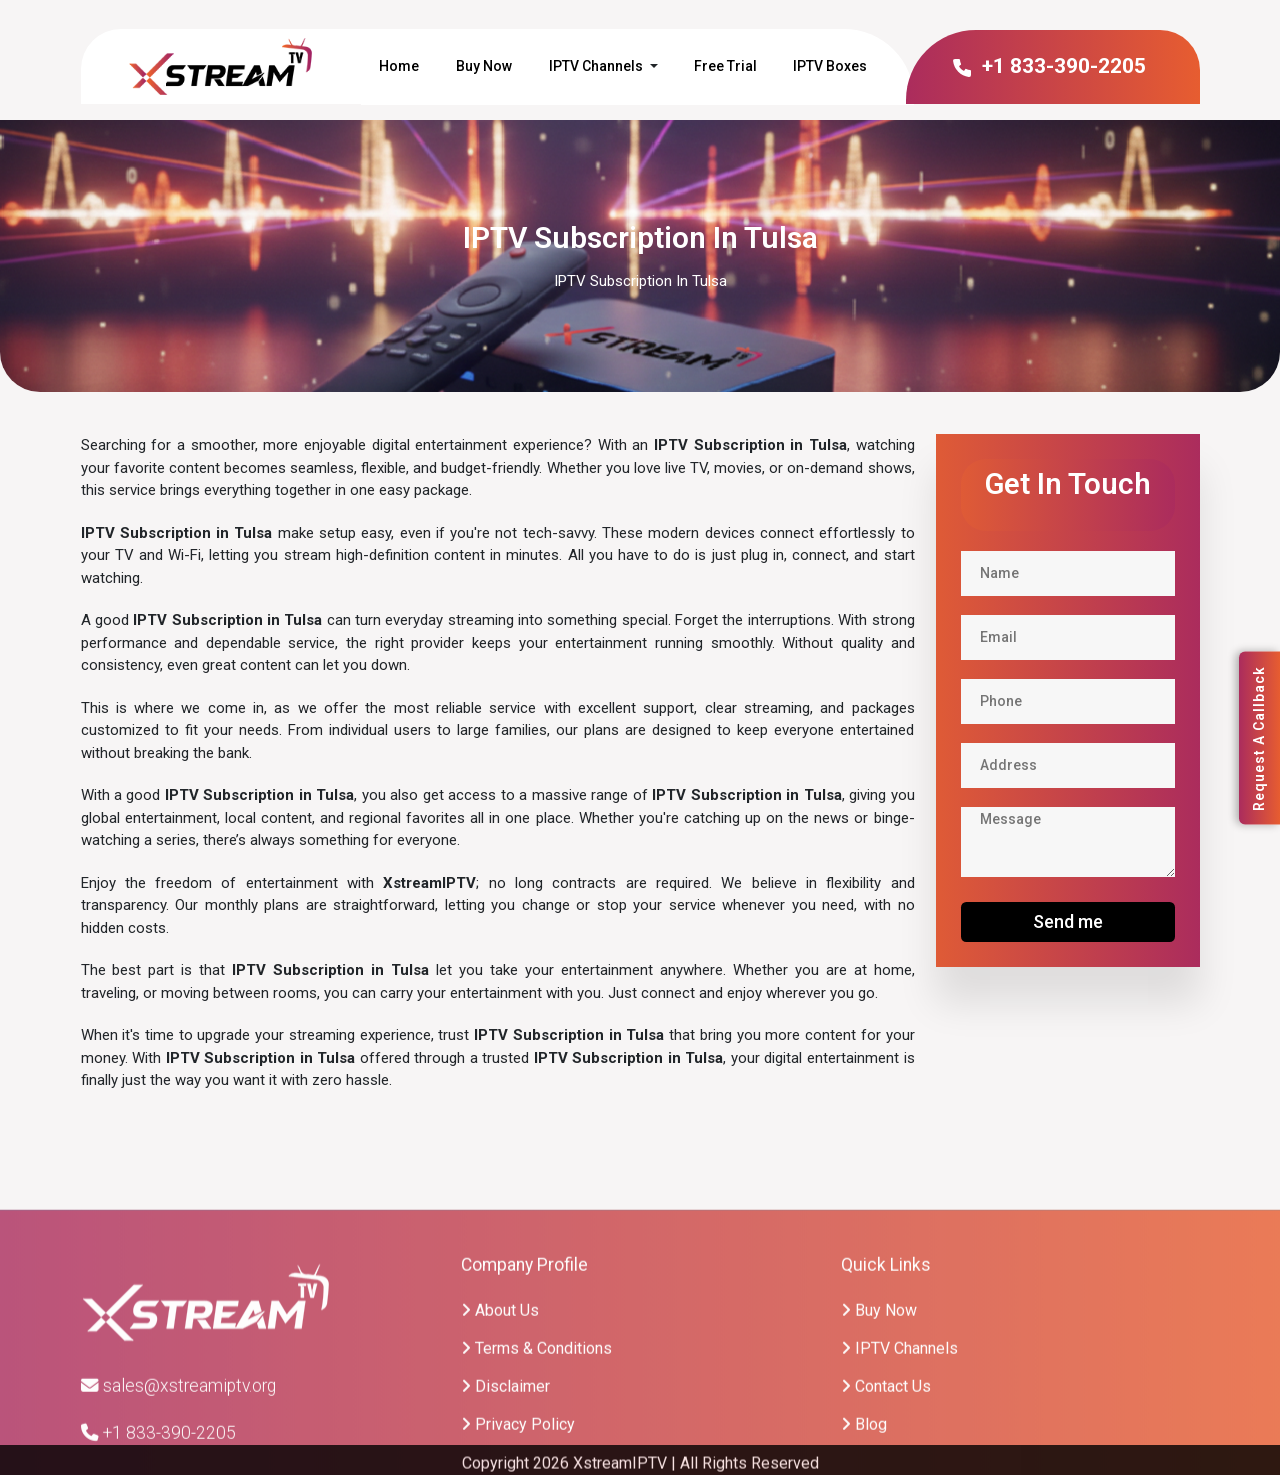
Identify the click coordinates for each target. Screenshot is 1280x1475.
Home (399, 66)
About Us (500, 1421)
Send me (1068, 921)
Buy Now (484, 66)
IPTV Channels (596, 66)
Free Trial (725, 66)
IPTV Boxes (830, 66)
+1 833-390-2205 (1048, 66)
